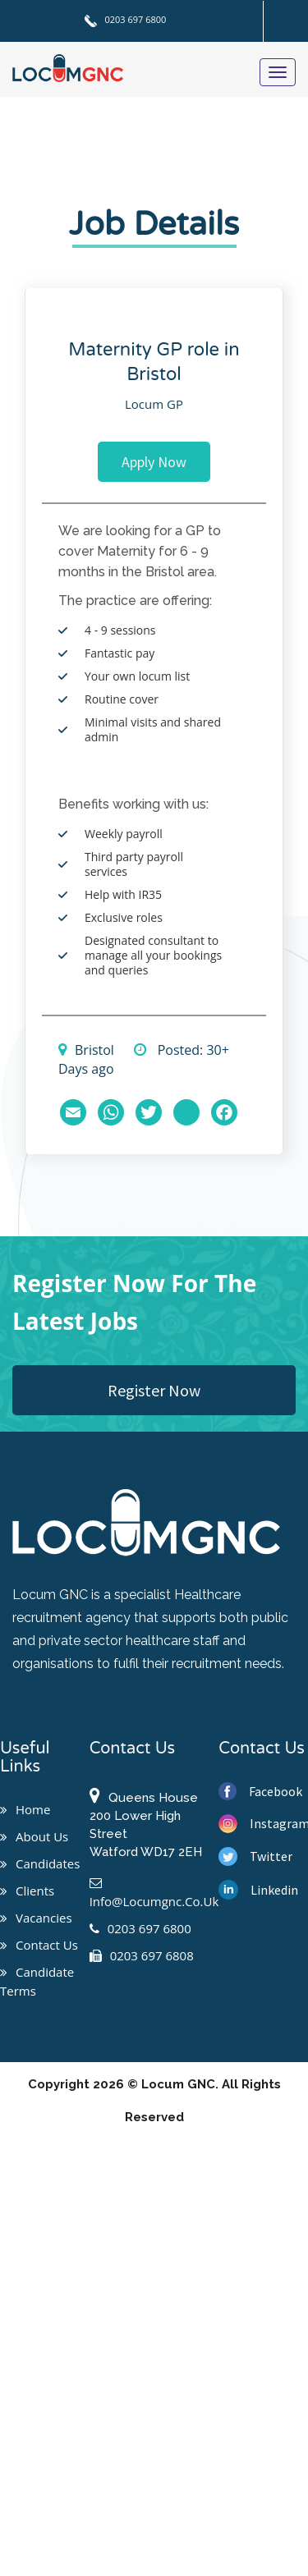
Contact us (39, 1945)
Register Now (154, 1390)
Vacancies (36, 1917)
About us (34, 1836)
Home (25, 1809)
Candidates (40, 1863)
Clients (27, 1890)
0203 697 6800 (126, 19)
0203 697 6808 (142, 1955)
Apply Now (154, 461)
